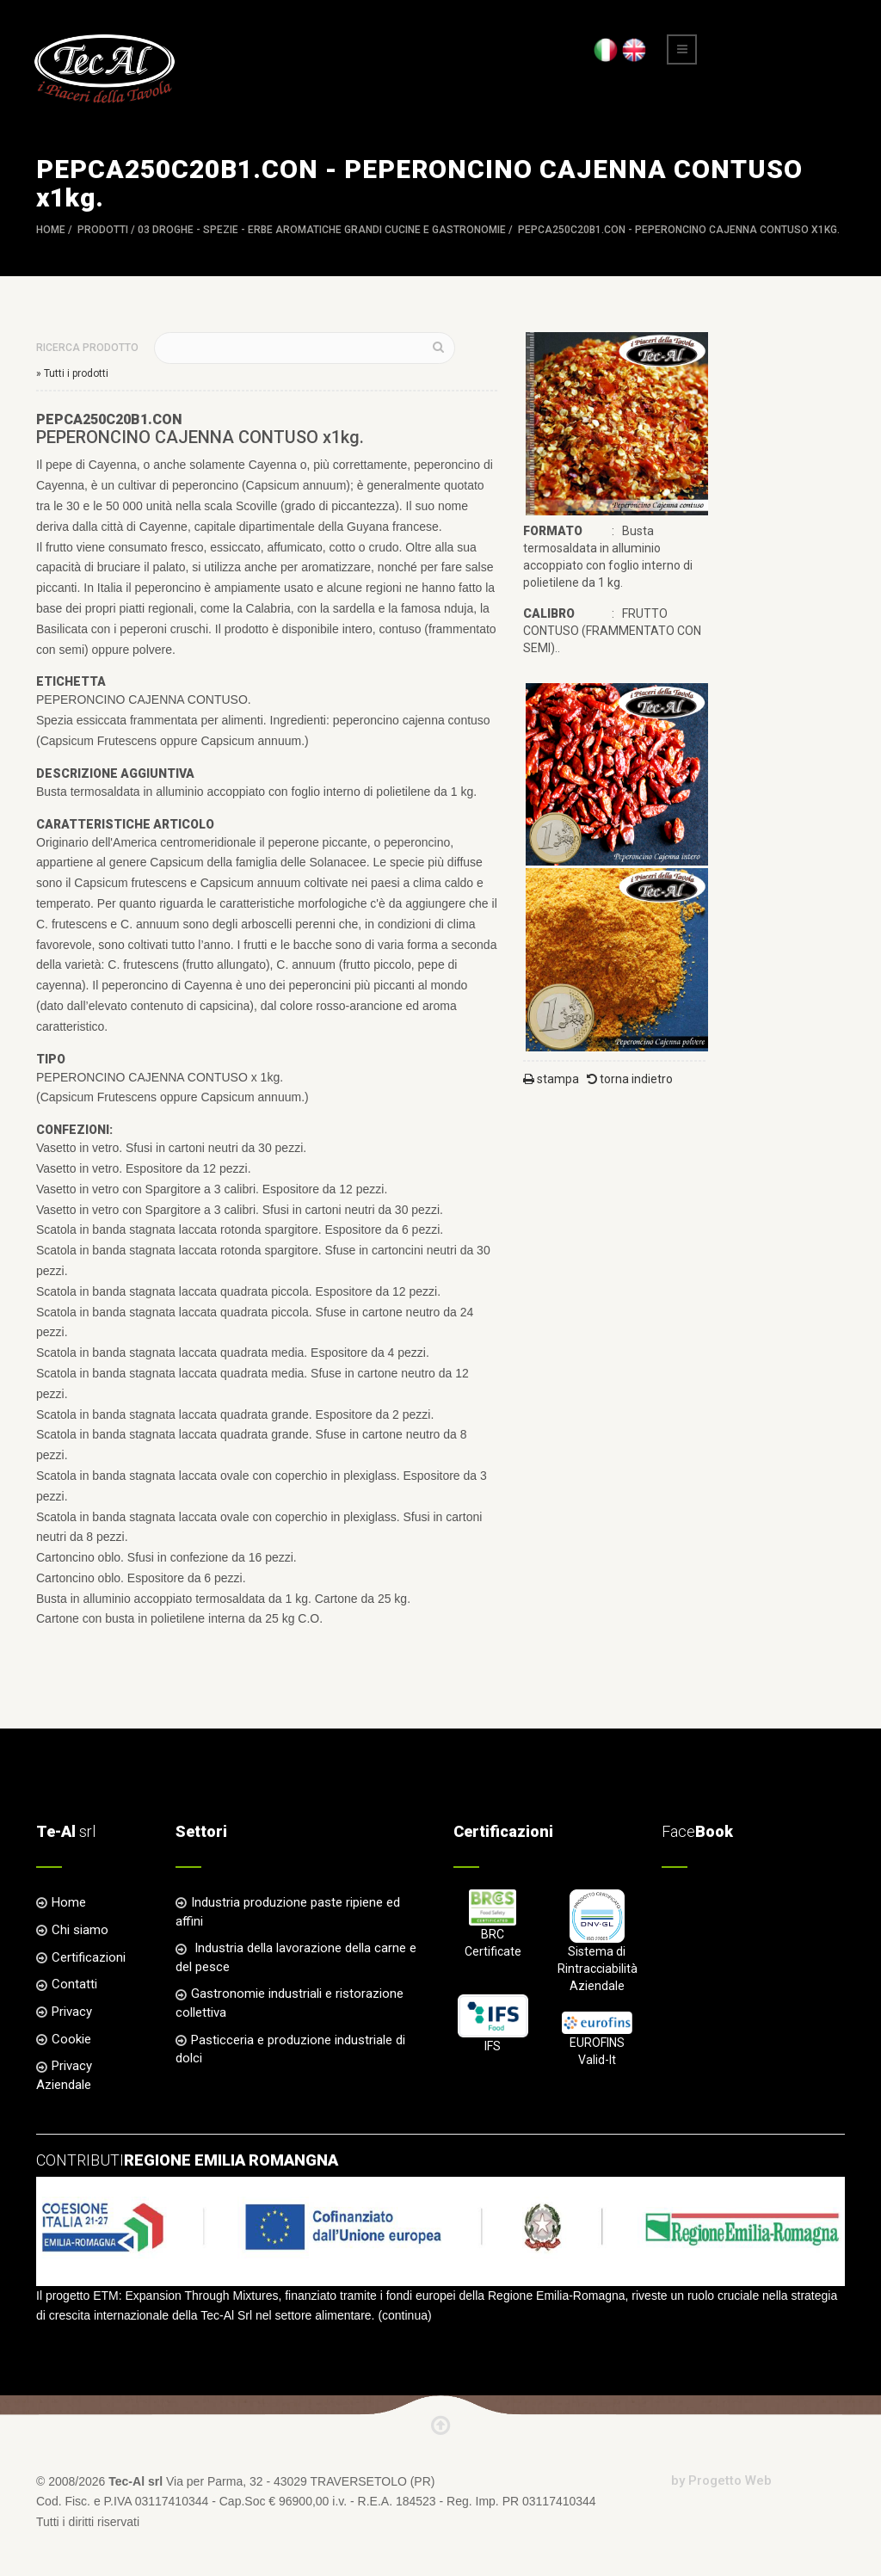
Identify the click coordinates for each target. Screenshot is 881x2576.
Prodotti (102, 230)
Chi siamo (80, 1930)
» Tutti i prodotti (72, 373)
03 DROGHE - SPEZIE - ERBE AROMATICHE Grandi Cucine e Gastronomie (322, 230)
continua (405, 2315)
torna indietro (630, 1079)
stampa (551, 1079)
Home (50, 230)
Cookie (71, 2039)
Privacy (72, 2011)
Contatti (74, 1984)
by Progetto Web (721, 2480)
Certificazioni (89, 1957)
